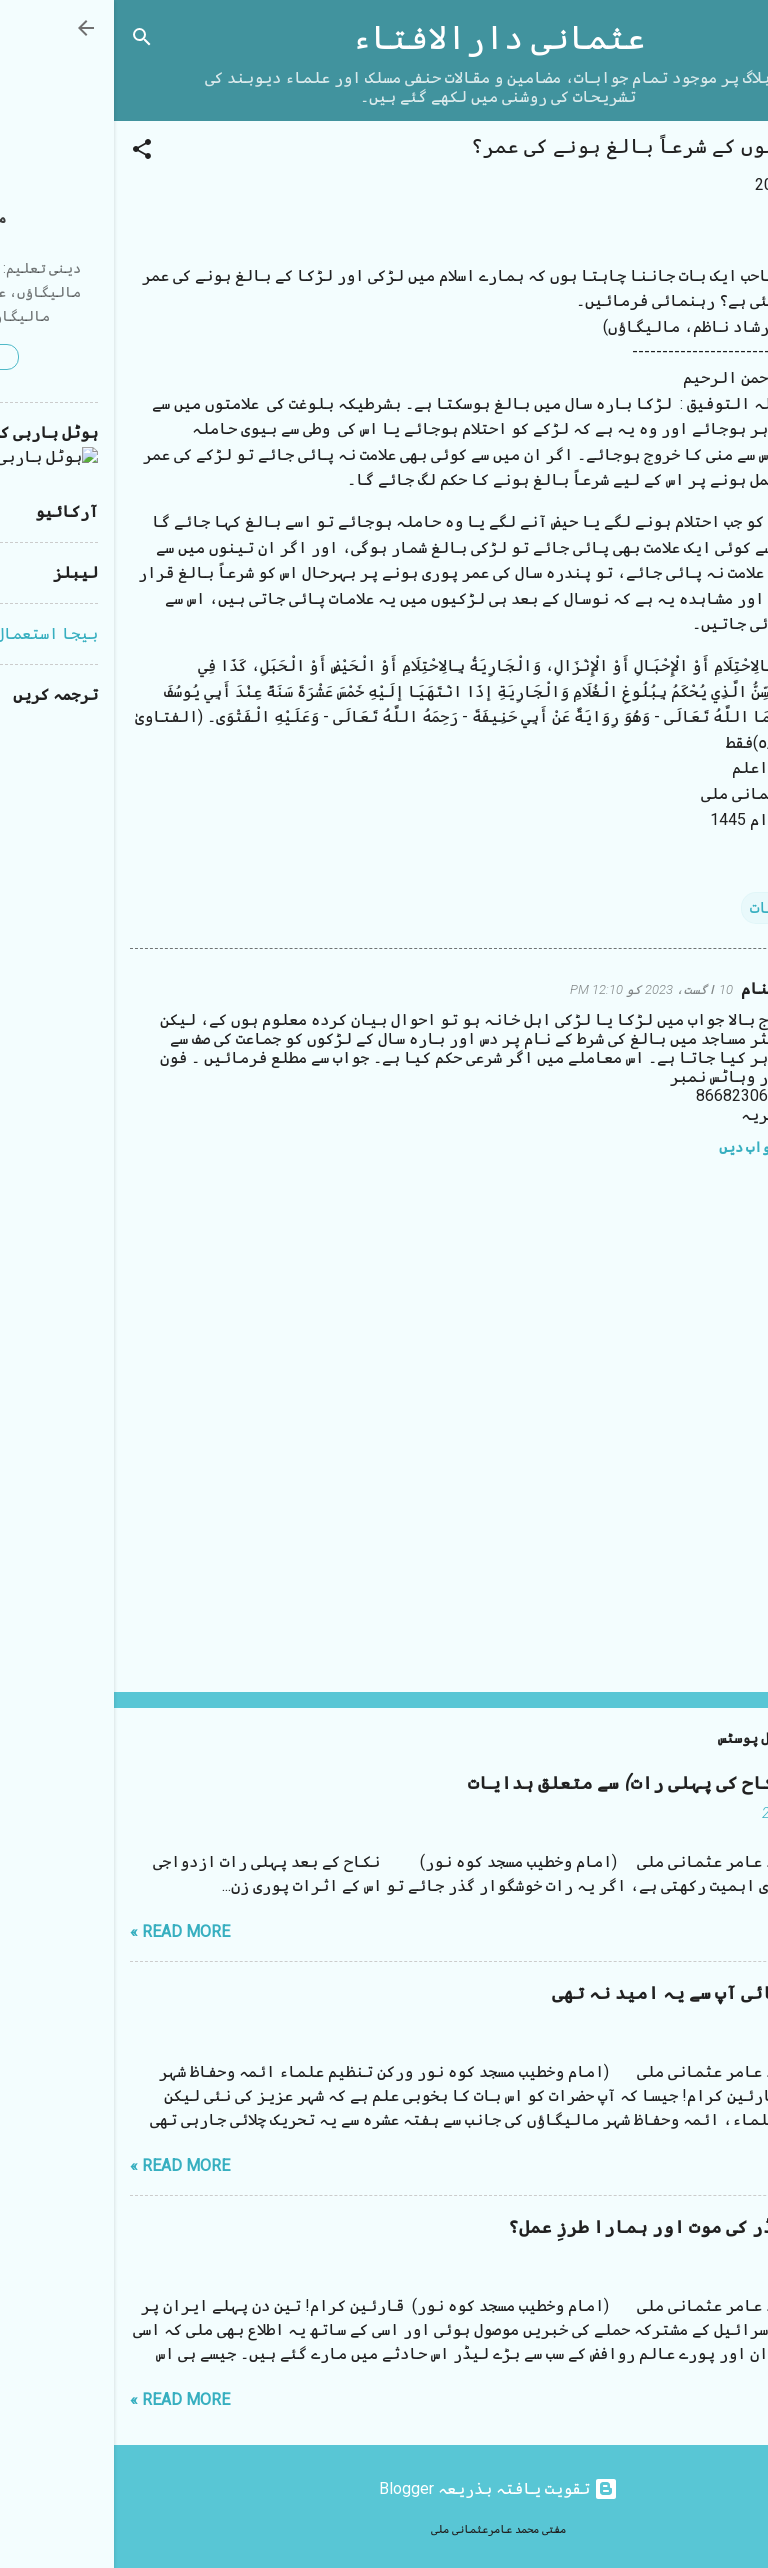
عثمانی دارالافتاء (384, 38)
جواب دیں (634, 1147)
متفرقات (667, 907)
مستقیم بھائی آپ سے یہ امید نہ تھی (595, 1993)
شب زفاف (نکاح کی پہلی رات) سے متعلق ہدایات (553, 1783)
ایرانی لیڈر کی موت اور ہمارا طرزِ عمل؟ (573, 2227)
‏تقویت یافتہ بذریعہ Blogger (384, 2488)
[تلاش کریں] (28, 40)
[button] (28, 152)
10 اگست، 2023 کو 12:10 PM (537, 989)
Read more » (66, 1931)
